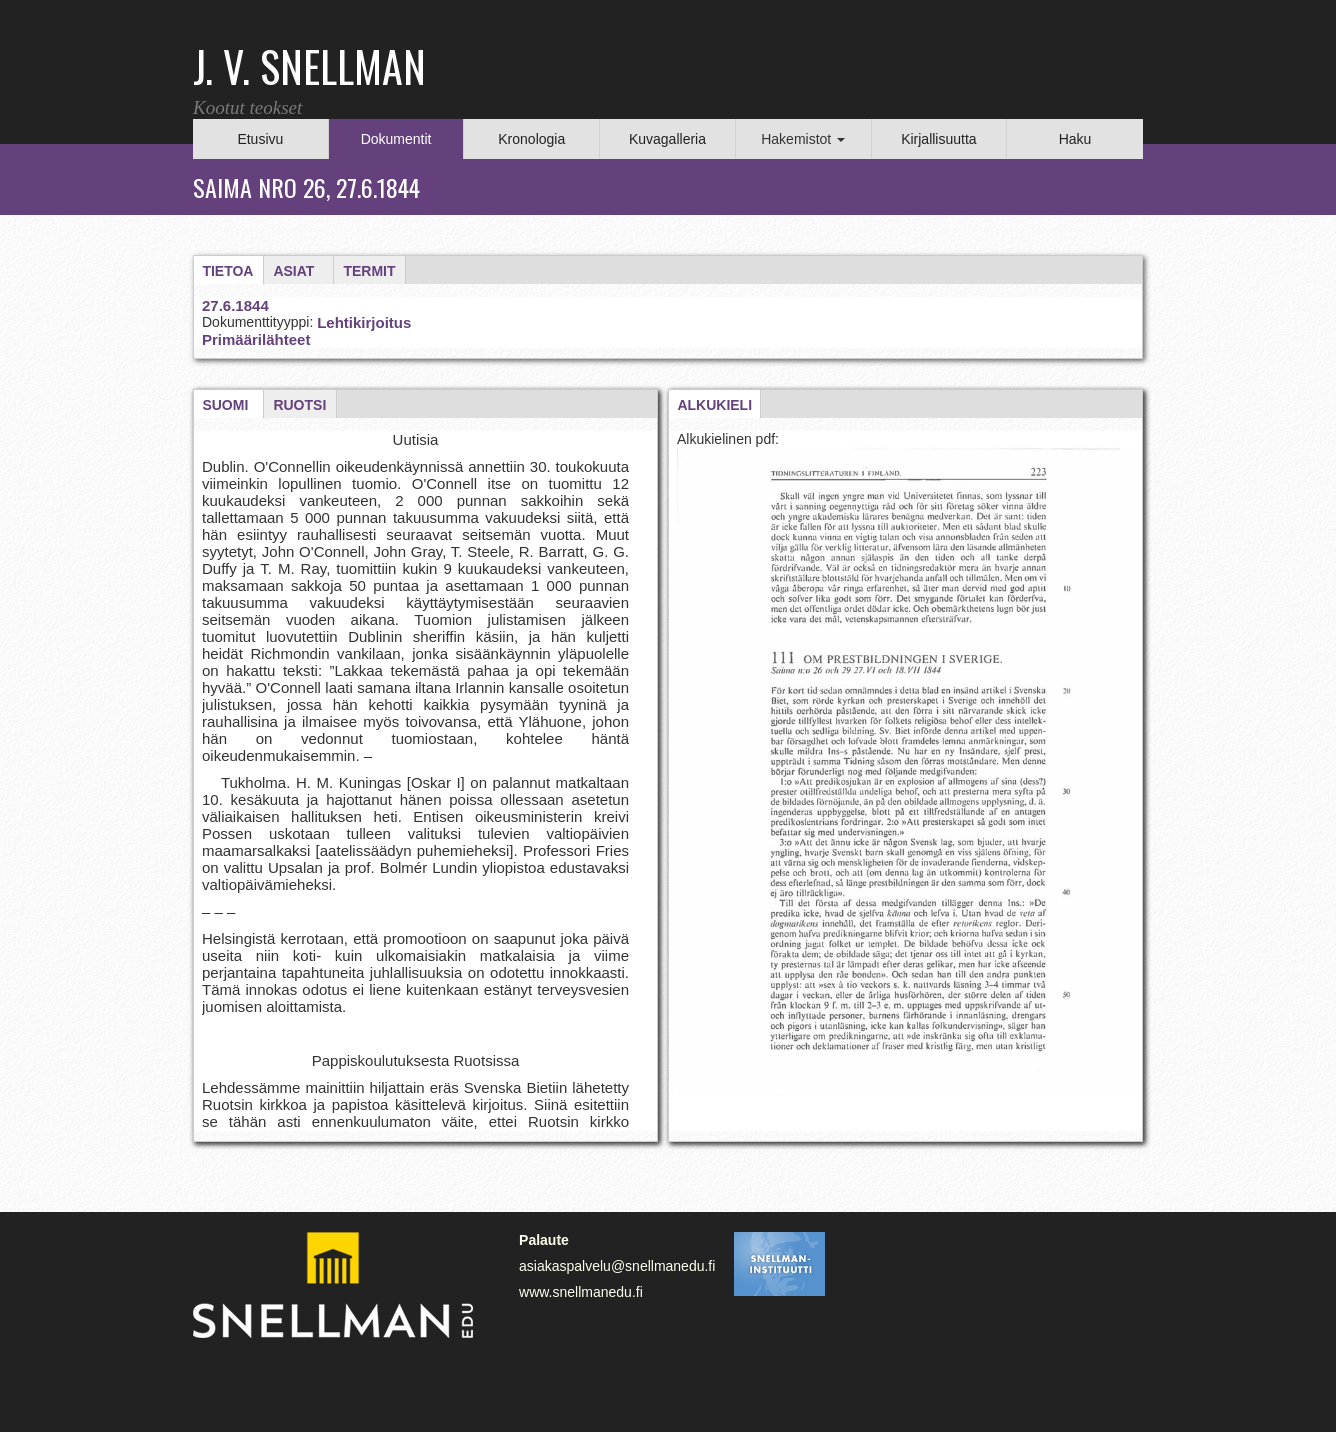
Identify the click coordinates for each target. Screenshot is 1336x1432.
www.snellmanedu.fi (581, 1292)
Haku (1075, 139)
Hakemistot (803, 139)
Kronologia (531, 139)
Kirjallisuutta (938, 139)
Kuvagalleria (667, 139)
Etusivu (260, 139)
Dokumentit (396, 139)
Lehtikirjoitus (364, 322)
